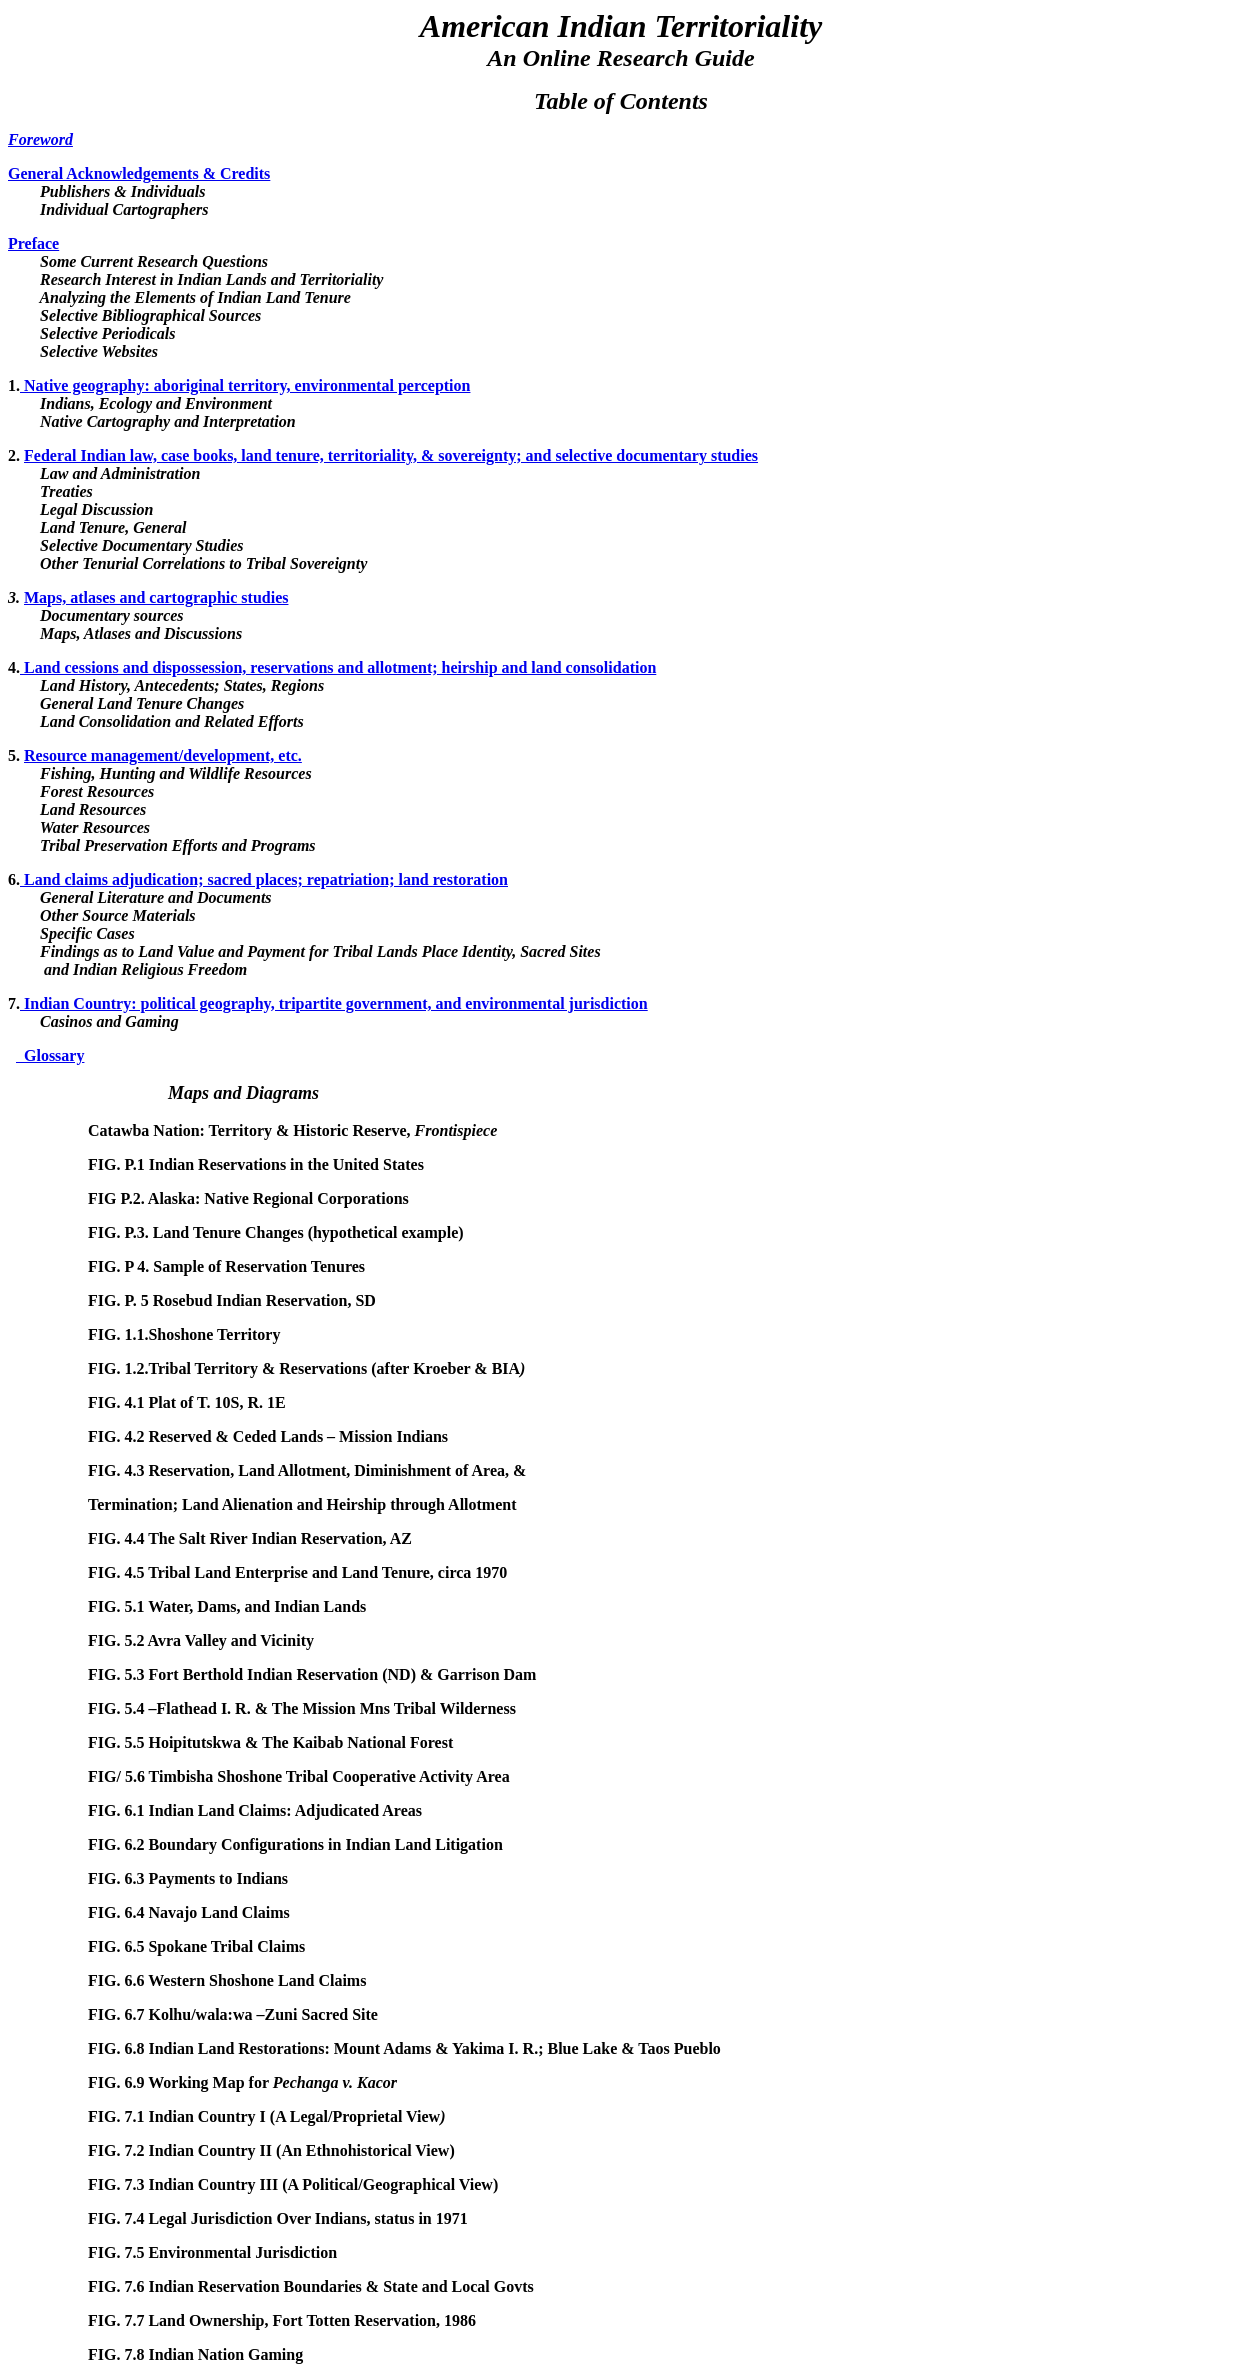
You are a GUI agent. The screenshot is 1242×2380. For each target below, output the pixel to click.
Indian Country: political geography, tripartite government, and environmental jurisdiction (334, 1003)
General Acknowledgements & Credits (139, 173)
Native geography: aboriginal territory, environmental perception (245, 385)
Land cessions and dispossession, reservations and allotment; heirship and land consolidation (338, 667)
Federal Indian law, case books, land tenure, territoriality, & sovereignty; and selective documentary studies (391, 455)
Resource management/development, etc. (163, 755)
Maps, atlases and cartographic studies (156, 597)
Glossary (50, 1055)
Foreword (40, 139)
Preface (33, 243)
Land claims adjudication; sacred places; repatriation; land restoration (264, 879)
